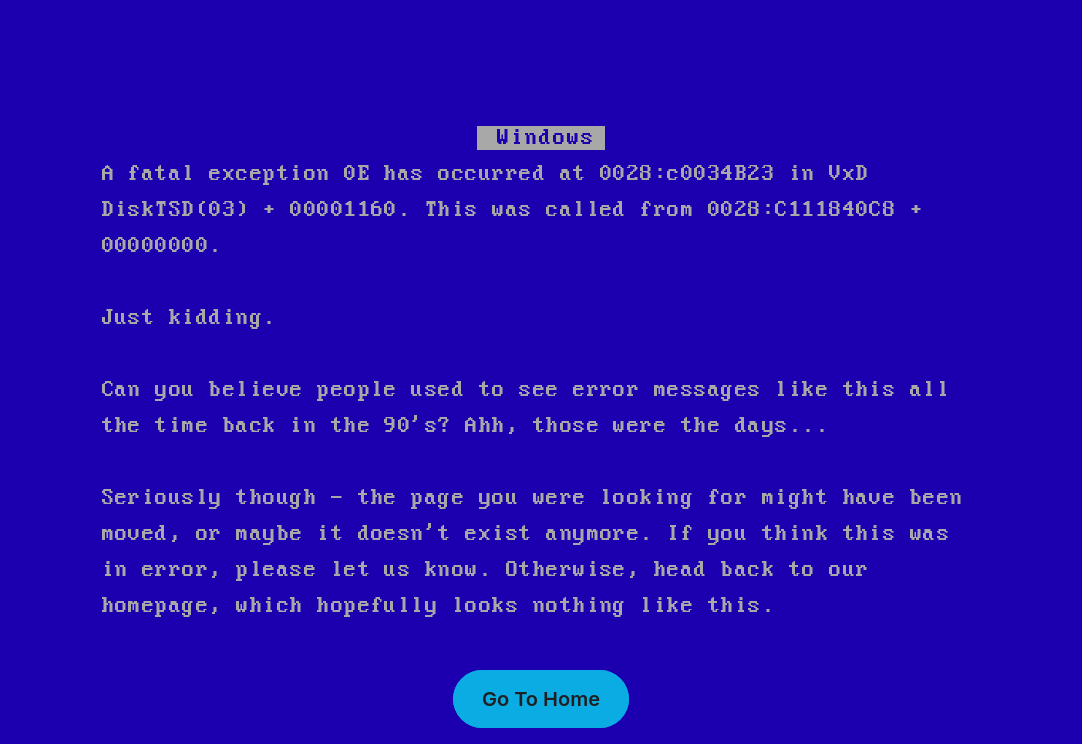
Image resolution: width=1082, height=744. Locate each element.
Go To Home (541, 699)
